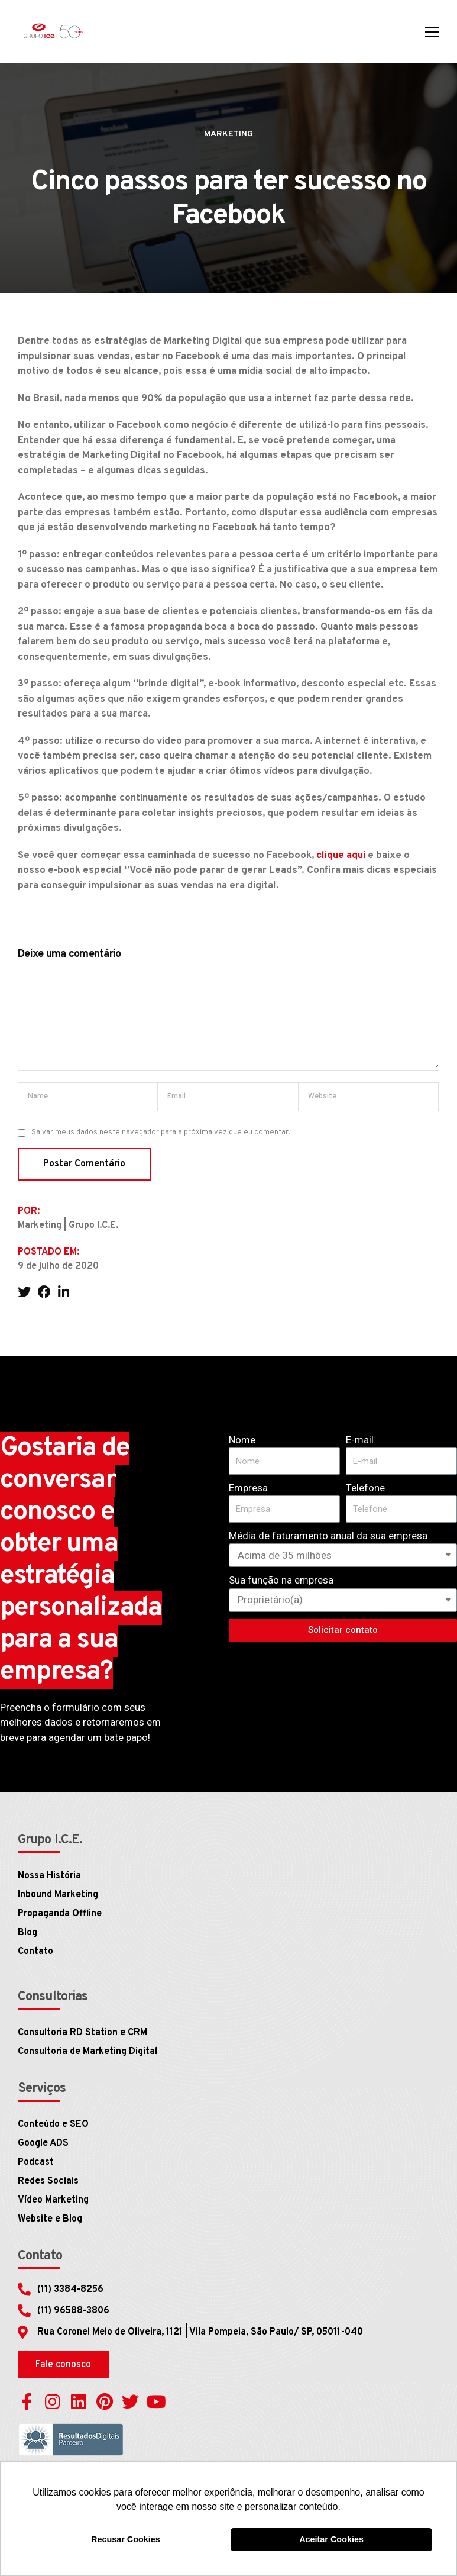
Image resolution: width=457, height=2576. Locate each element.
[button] (63, 2364)
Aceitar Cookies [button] (331, 2539)
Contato (35, 1952)
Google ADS (43, 2143)
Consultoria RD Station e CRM (82, 2033)
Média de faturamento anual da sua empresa (328, 1536)
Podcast (36, 2162)
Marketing (228, 134)
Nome (242, 1440)
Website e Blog (50, 2219)
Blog (27, 1933)
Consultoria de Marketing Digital (87, 2052)
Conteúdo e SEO (53, 2124)
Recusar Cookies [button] (125, 2539)
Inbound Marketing (58, 1895)
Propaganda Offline (60, 1914)
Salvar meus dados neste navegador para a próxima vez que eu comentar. (160, 1133)
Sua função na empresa (281, 1580)
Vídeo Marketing (53, 2200)
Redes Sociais (48, 2181)
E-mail (360, 1440)
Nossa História (49, 1876)
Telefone (365, 1488)
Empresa (248, 1488)
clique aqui (340, 855)
